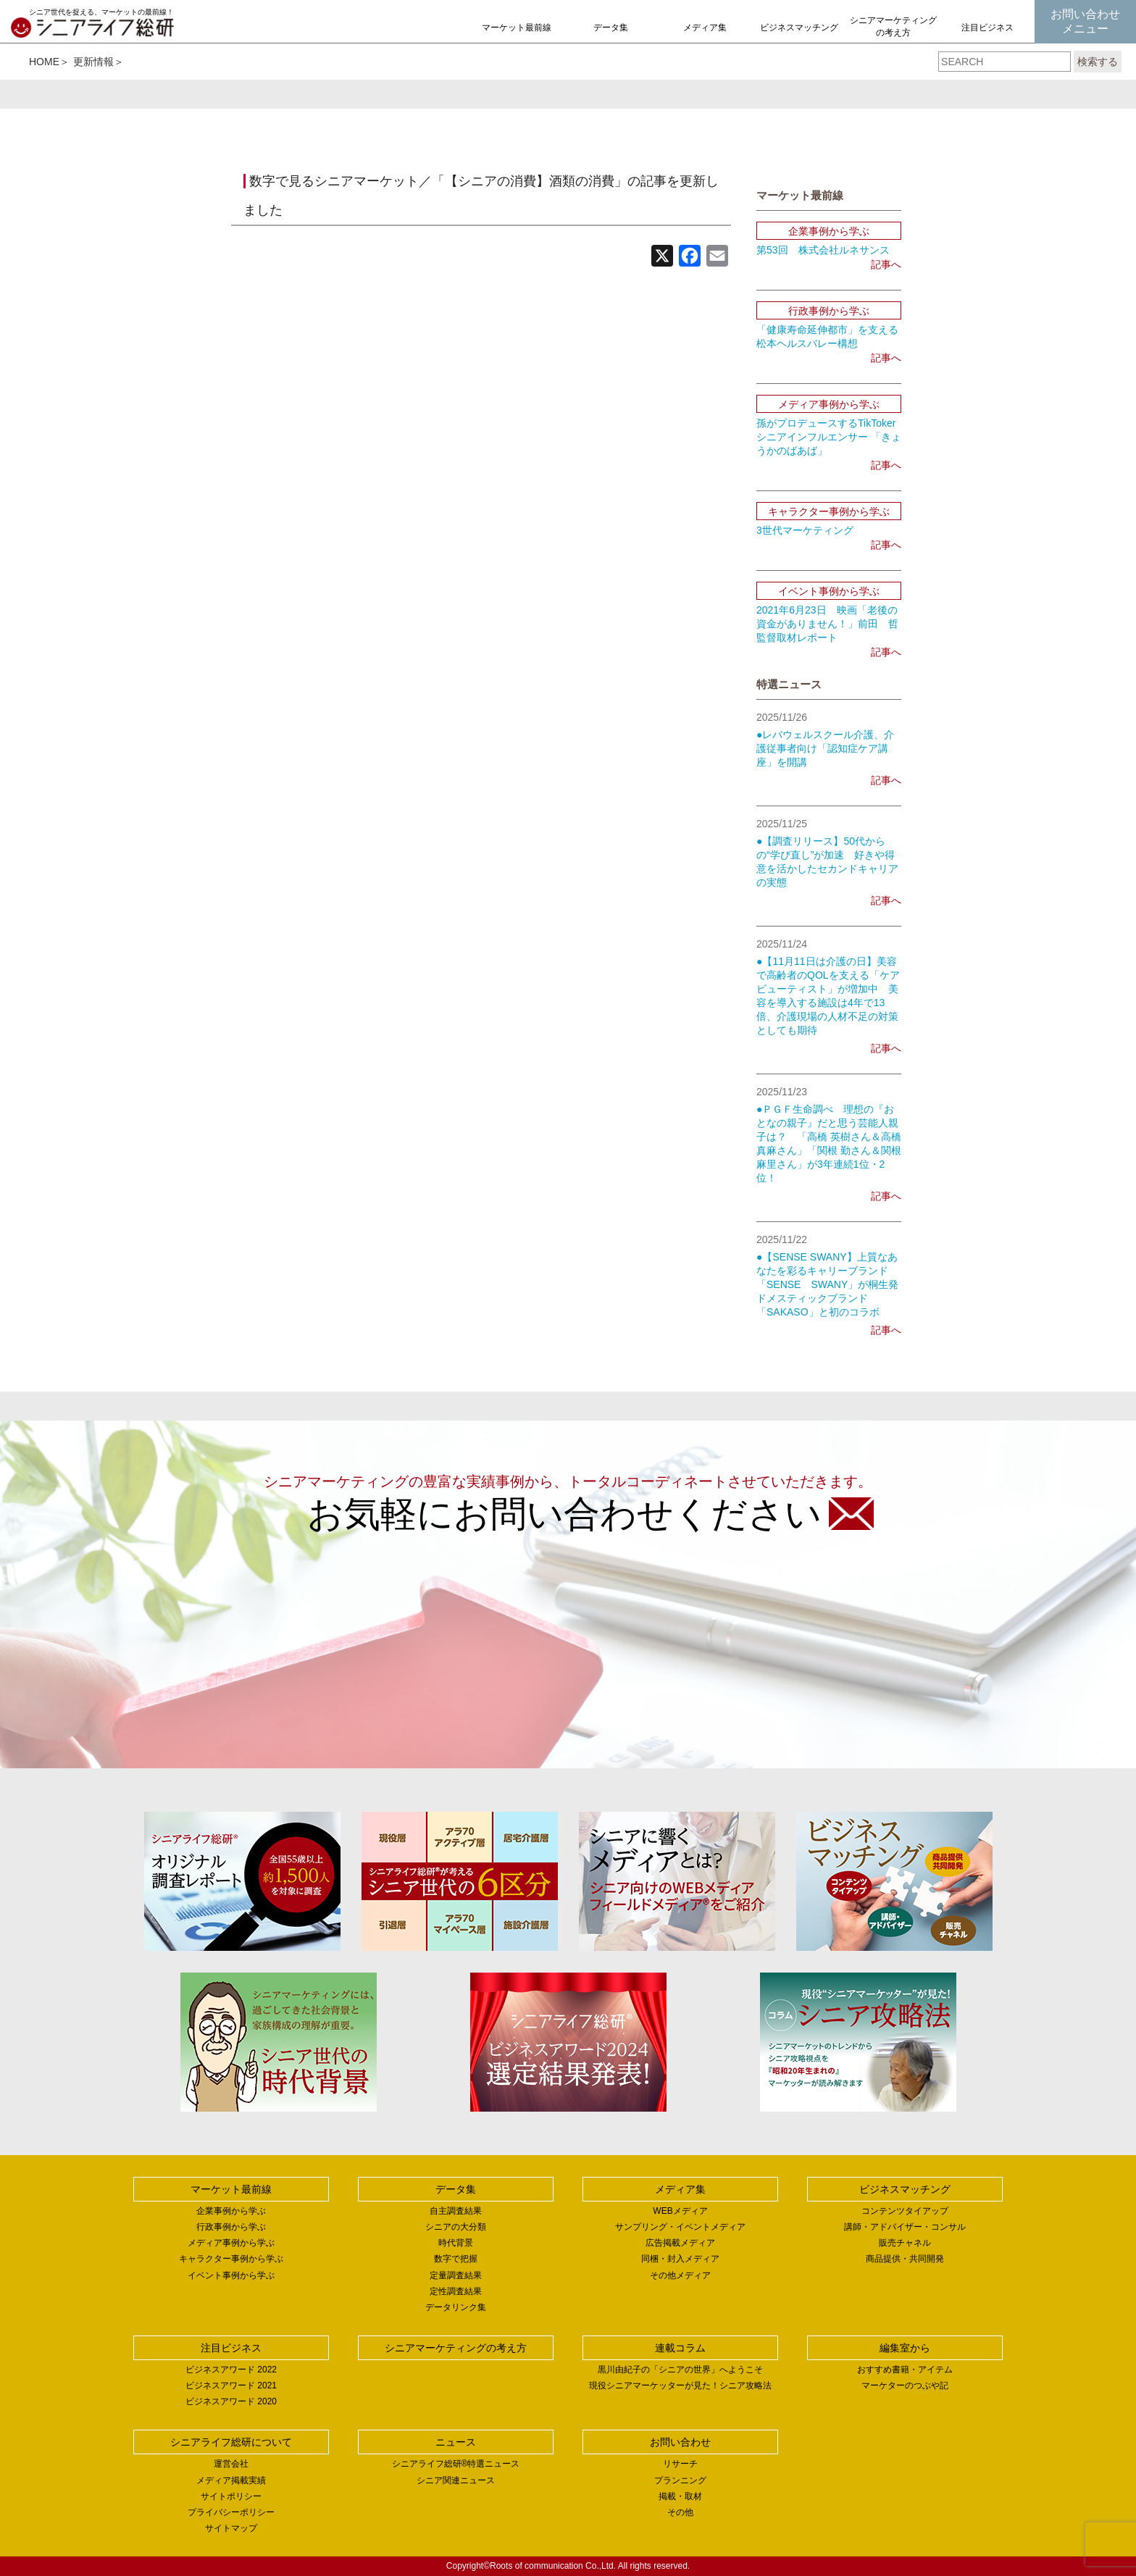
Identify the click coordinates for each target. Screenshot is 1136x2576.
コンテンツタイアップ (904, 2211)
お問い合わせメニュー (1085, 21)
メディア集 (705, 27)
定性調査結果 (456, 2291)
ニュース (455, 2442)
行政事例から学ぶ (231, 2227)
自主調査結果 (456, 2211)
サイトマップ (231, 2528)
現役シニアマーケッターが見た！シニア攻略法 (680, 2385)
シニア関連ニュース (456, 2480)
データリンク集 (455, 2307)
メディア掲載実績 (231, 2480)
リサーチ (680, 2464)
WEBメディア (680, 2211)
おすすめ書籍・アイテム (905, 2369)
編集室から (905, 2348)
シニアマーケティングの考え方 (893, 26)
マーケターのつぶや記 (904, 2385)
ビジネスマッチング (799, 27)
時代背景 (455, 2243)
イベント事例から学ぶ (231, 2275)
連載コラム (680, 2348)
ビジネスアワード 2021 (231, 2385)
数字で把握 (455, 2259)
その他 (680, 2512)
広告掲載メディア (680, 2243)
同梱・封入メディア (680, 2259)
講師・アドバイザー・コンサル (905, 2227)
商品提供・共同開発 (905, 2259)
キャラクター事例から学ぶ (231, 2259)
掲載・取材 (680, 2496)
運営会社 (231, 2464)
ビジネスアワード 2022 (231, 2369)
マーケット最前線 (516, 27)
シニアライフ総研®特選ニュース (456, 2464)
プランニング (680, 2480)
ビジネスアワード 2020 (231, 2401)
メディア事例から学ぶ (231, 2243)
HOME (44, 61)
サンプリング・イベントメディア (680, 2227)
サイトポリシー (231, 2496)
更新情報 (93, 61)
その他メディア (680, 2275)
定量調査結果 (456, 2275)
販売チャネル (905, 2243)
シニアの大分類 (455, 2227)
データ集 (610, 27)
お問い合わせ (680, 2442)
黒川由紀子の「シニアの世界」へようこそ (680, 2369)
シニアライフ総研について (231, 2442)
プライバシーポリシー (231, 2512)
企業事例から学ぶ (231, 2211)
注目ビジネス (987, 27)
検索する (1097, 61)
